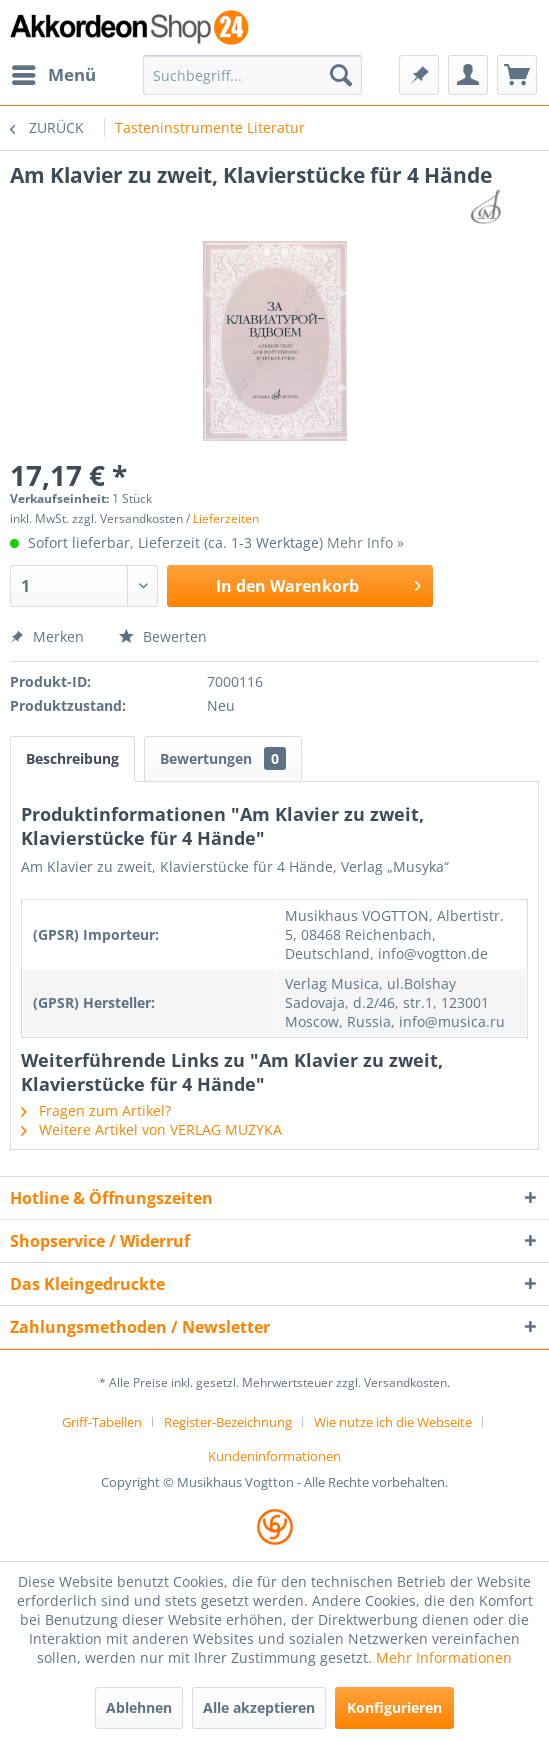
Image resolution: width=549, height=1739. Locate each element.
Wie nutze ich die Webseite (393, 1422)
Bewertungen (223, 758)
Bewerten (163, 636)
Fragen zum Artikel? (96, 1110)
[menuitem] (53, 75)
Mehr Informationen (444, 1657)
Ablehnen (139, 1707)
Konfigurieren (394, 1707)
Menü (54, 72)
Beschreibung (72, 758)
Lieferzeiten (226, 518)
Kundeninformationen (274, 1456)
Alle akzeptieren (259, 1707)
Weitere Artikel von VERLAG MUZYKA (151, 1129)
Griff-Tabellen (102, 1422)
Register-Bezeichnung (228, 1422)
